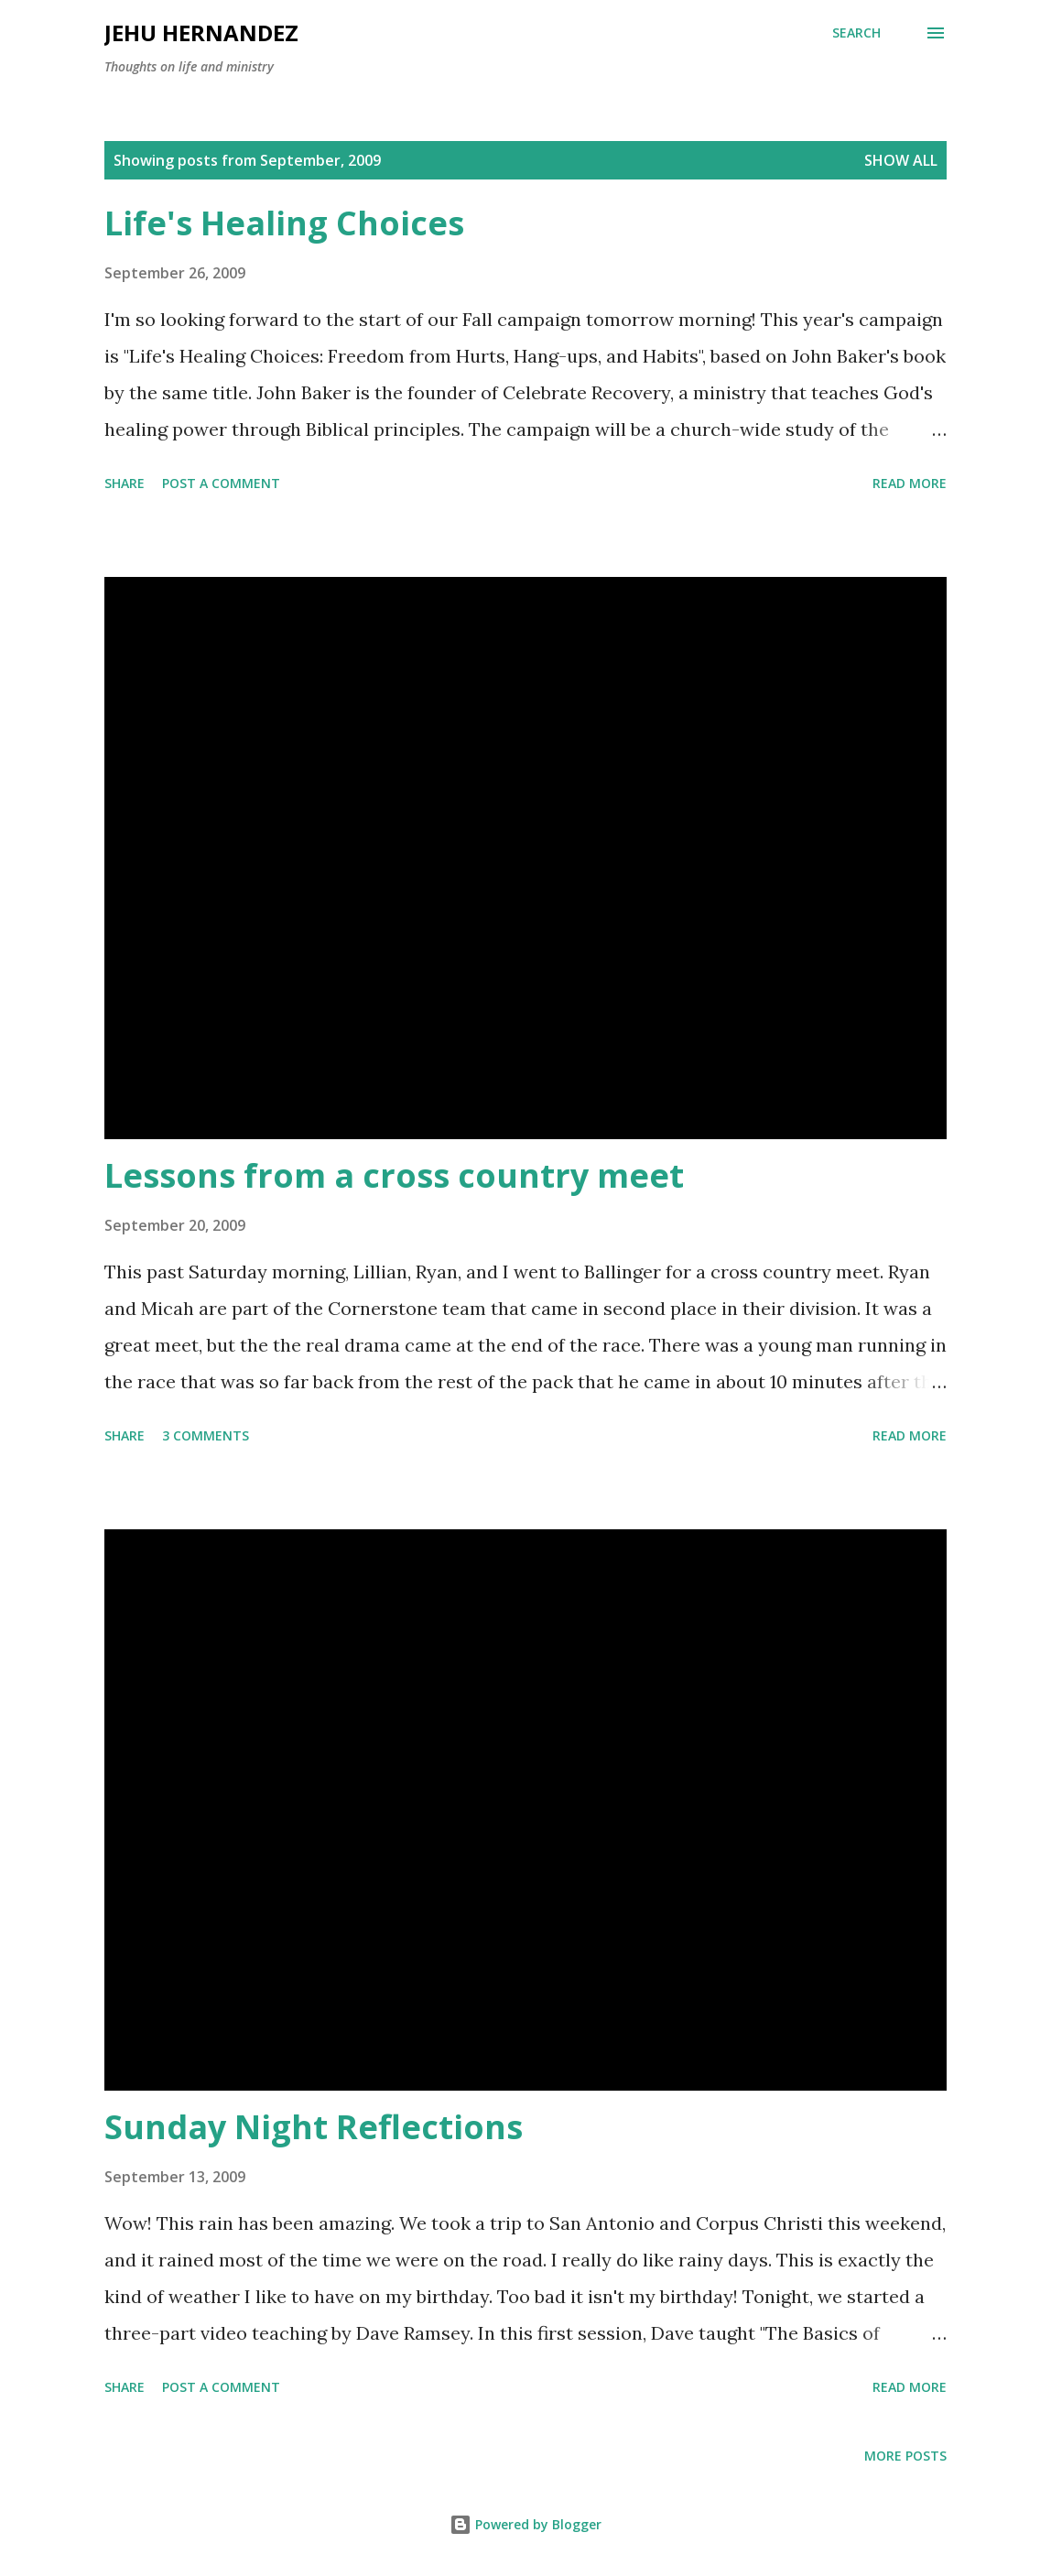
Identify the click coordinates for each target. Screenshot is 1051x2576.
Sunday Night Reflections (313, 2126)
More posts (905, 2455)
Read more (909, 483)
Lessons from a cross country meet (394, 1175)
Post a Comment (221, 483)
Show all (900, 160)
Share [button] (124, 483)
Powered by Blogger (525, 2524)
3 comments (205, 1435)
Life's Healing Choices (284, 223)
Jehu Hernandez (201, 32)
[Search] (856, 33)
